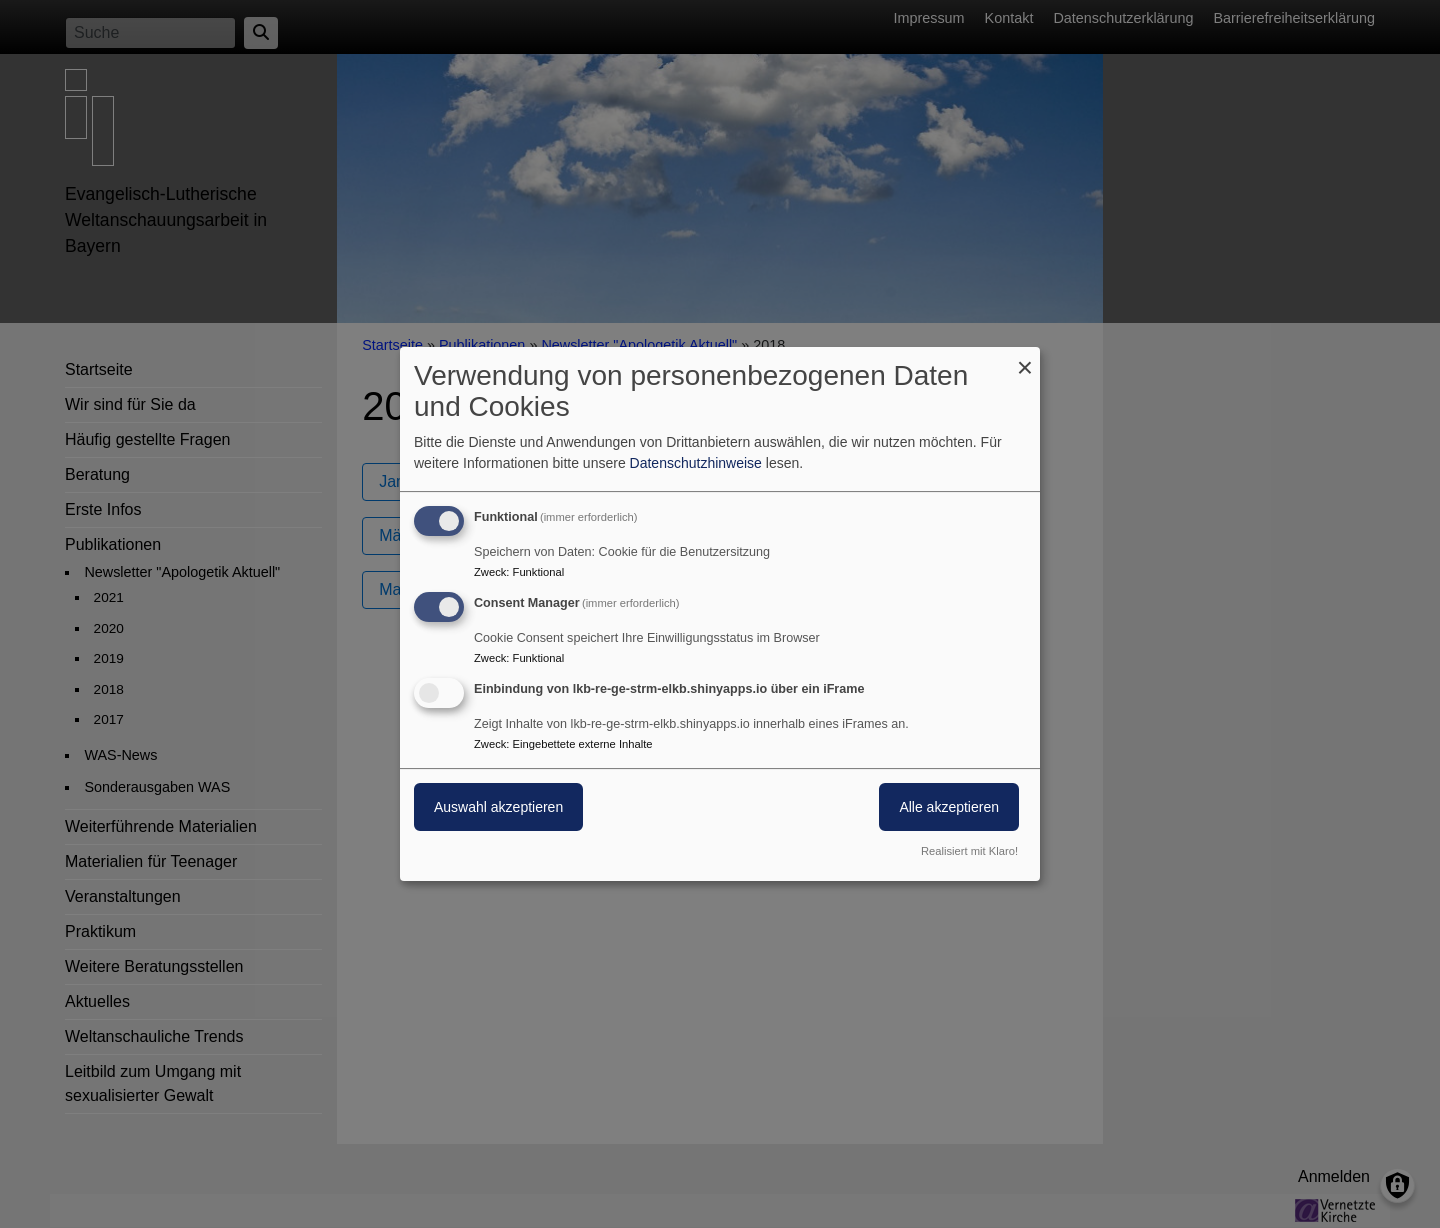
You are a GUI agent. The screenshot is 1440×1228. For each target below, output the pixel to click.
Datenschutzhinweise (696, 463)
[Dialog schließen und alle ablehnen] (1025, 359)
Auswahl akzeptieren (498, 807)
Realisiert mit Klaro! (969, 851)
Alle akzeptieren (949, 807)
